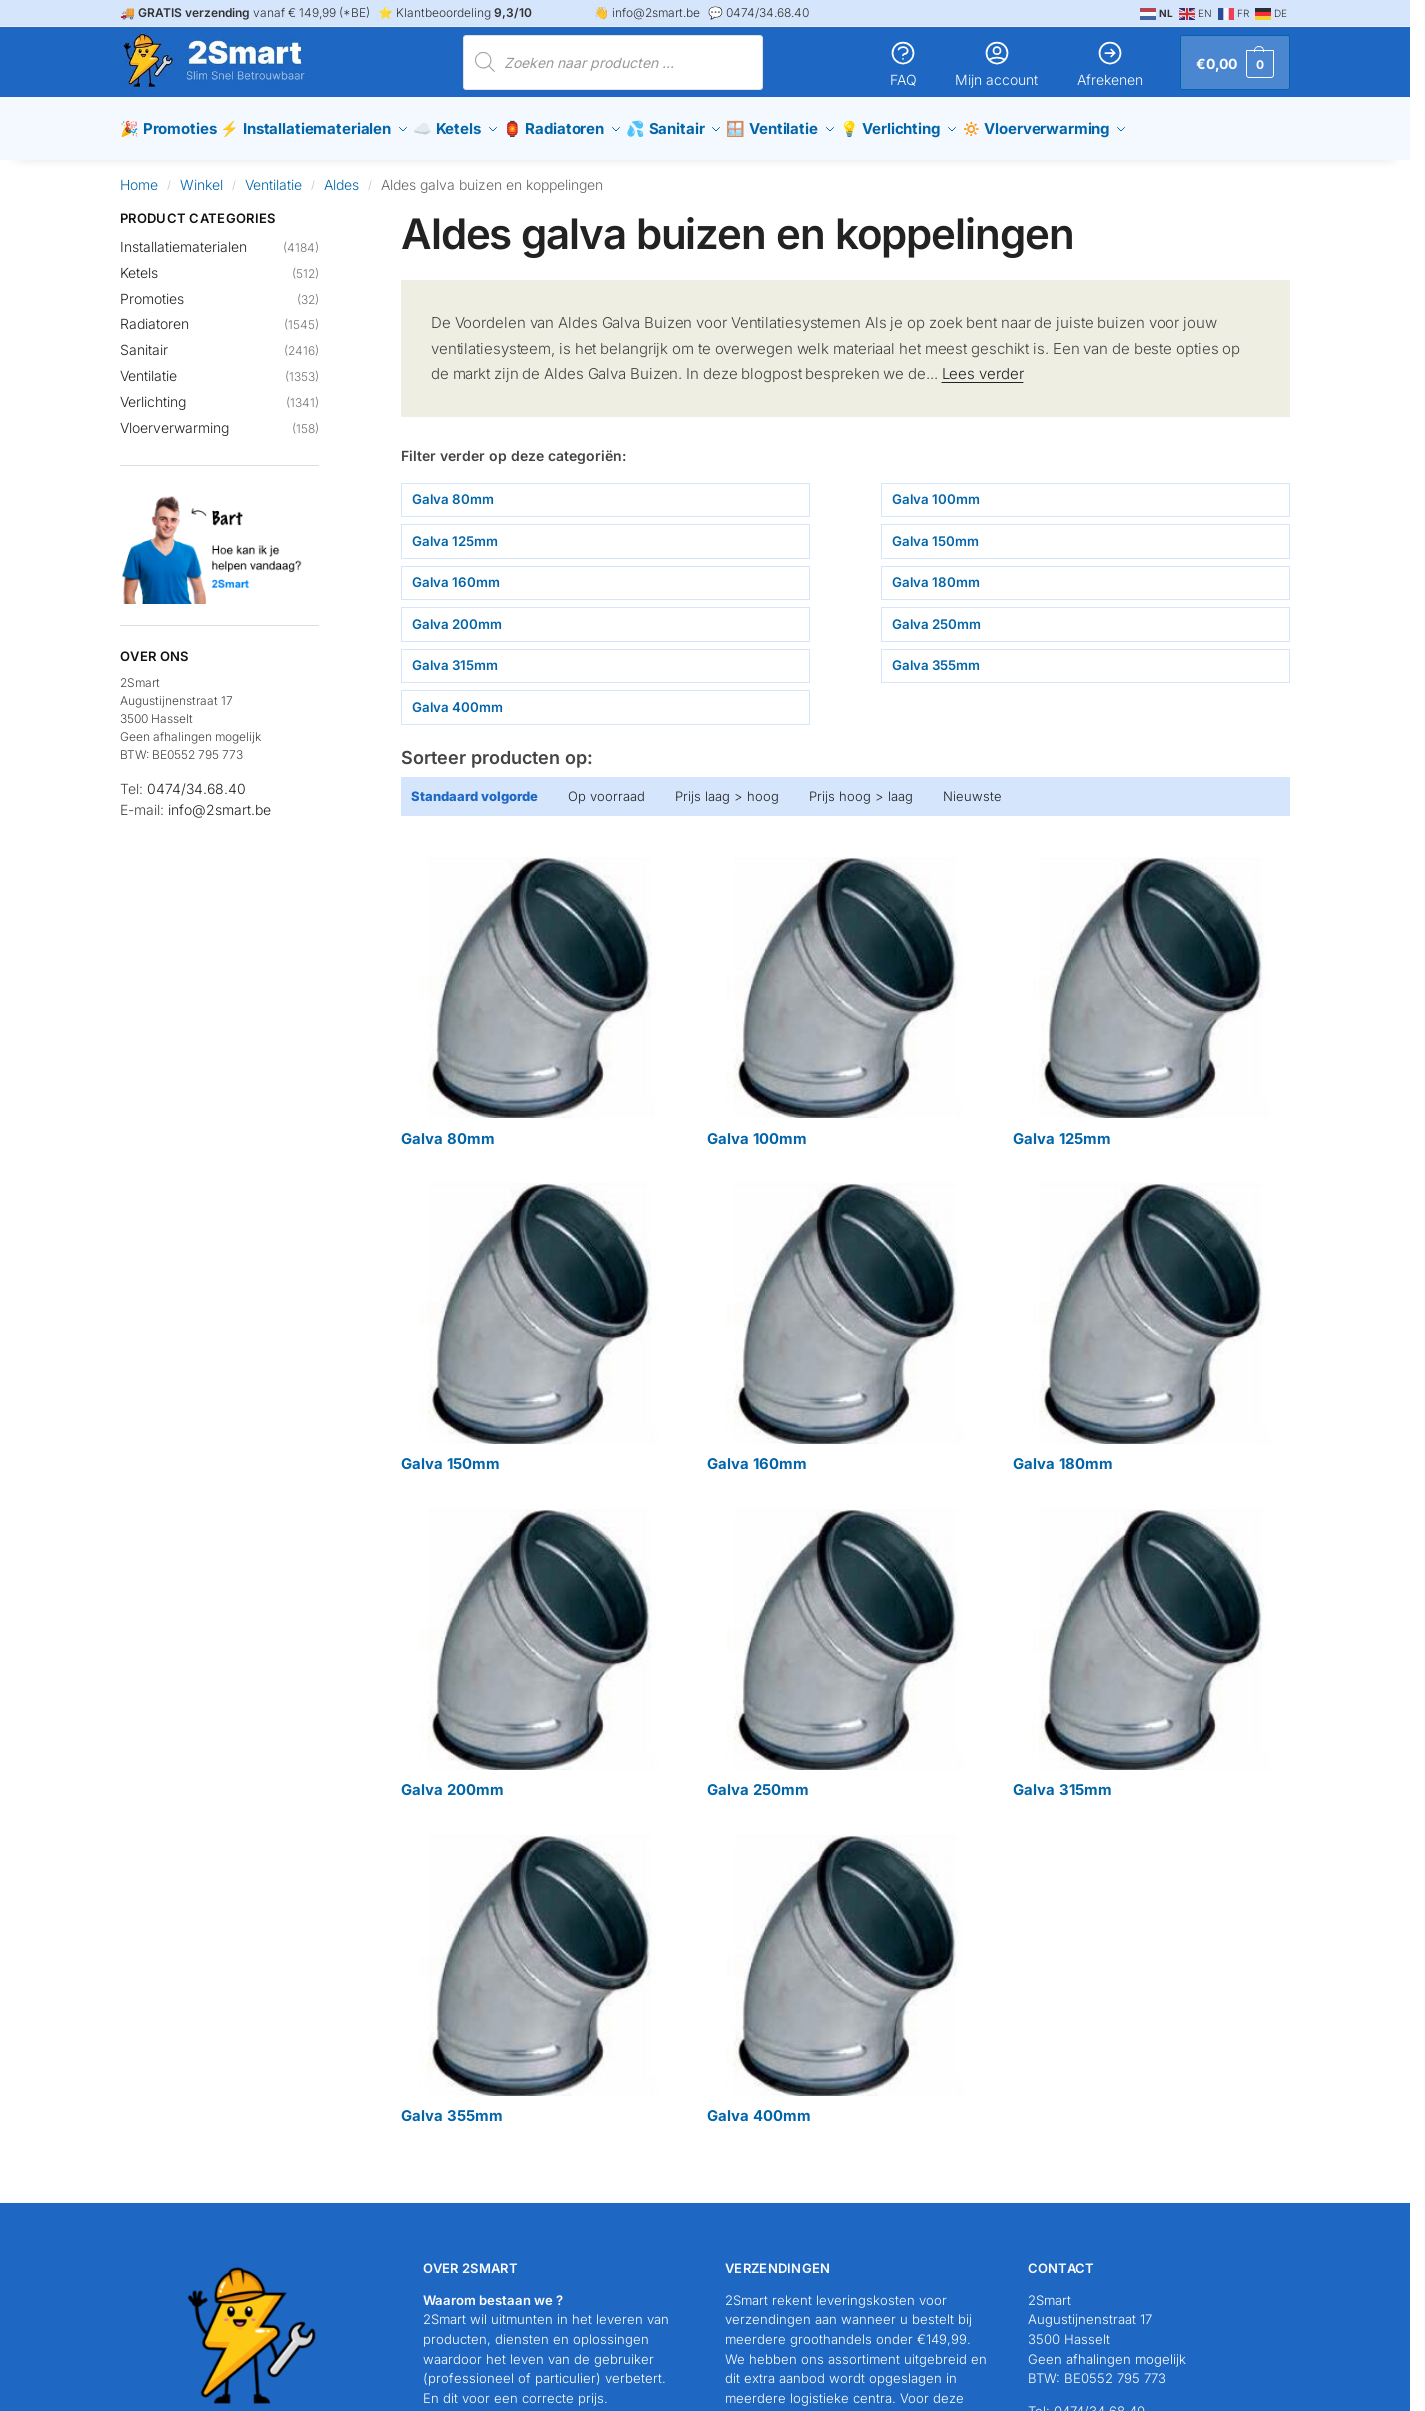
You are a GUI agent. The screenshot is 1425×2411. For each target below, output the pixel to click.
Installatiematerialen (183, 236)
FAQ (903, 63)
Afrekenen (1110, 63)
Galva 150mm (935, 531)
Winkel (201, 174)
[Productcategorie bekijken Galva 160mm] (845, 1318)
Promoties (152, 288)
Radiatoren (154, 314)
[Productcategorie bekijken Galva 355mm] (539, 1970)
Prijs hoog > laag (861, 786)
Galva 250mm (936, 614)
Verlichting (153, 391)
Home (139, 174)
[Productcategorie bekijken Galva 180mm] (1151, 1318)
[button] (1235, 62)
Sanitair (144, 340)
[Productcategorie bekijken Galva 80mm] (539, 993)
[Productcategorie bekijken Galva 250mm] (845, 1644)
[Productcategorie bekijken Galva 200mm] (539, 1644)
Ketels (139, 262)
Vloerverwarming (174, 417)
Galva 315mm (455, 655)
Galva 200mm (457, 614)
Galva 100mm (936, 489)
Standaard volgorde (474, 786)
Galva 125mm (455, 531)
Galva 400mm (457, 697)
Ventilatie (273, 174)
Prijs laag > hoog (727, 786)
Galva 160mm (456, 572)
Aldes (341, 174)
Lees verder (983, 363)
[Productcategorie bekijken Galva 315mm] (1151, 1644)
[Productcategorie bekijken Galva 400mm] (845, 1970)
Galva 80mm (453, 489)
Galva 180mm (936, 572)
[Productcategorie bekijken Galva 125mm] (1151, 993)
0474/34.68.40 (196, 779)
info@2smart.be (219, 800)
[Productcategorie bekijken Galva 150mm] (539, 1318)
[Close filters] (325, 209)
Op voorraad (606, 786)
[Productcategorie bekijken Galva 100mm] (845, 993)
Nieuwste (972, 786)
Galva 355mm (936, 655)
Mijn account (996, 63)
